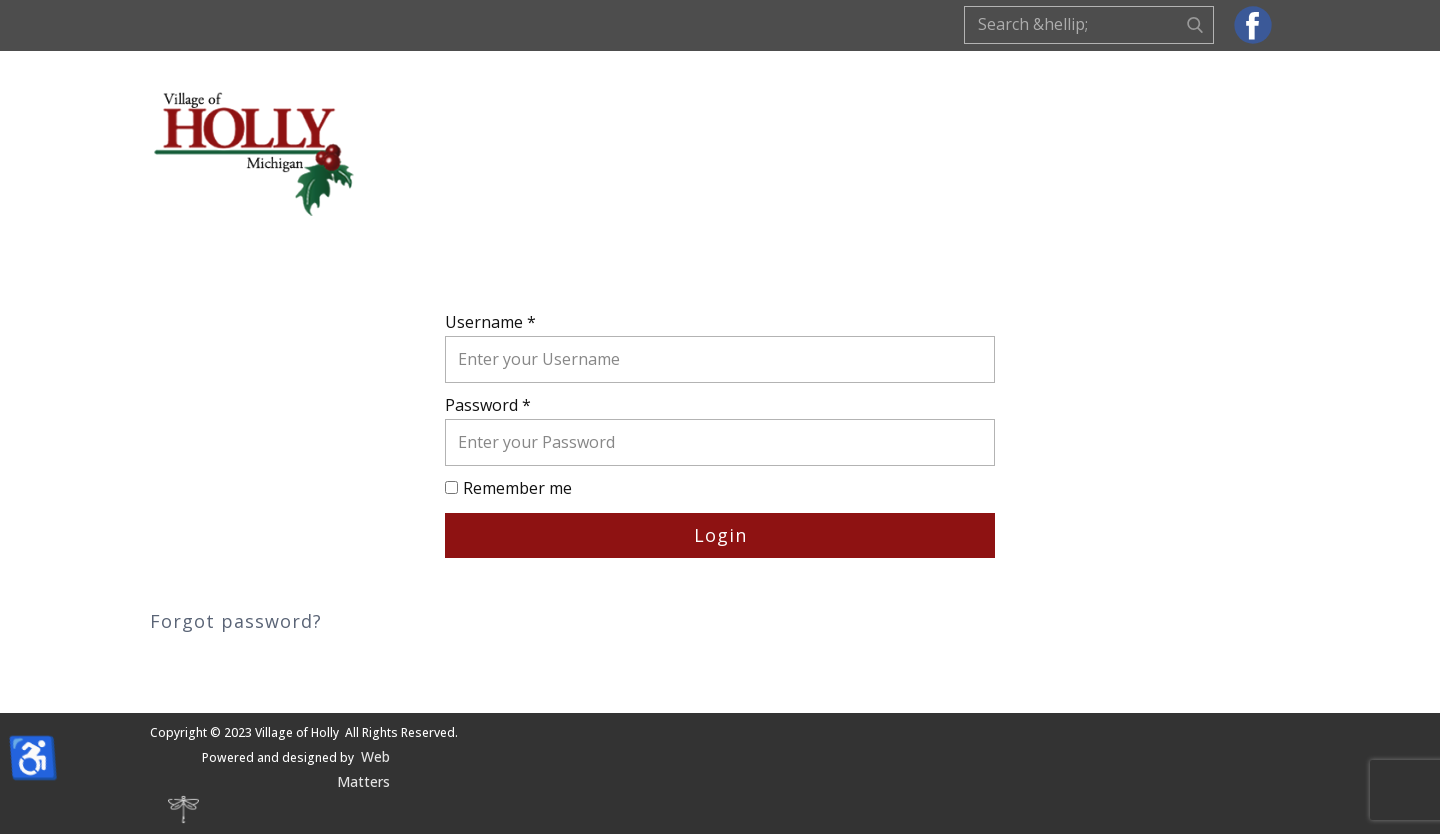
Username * (490, 322)
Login (720, 535)
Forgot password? (236, 621)
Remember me (517, 488)
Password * (488, 405)
